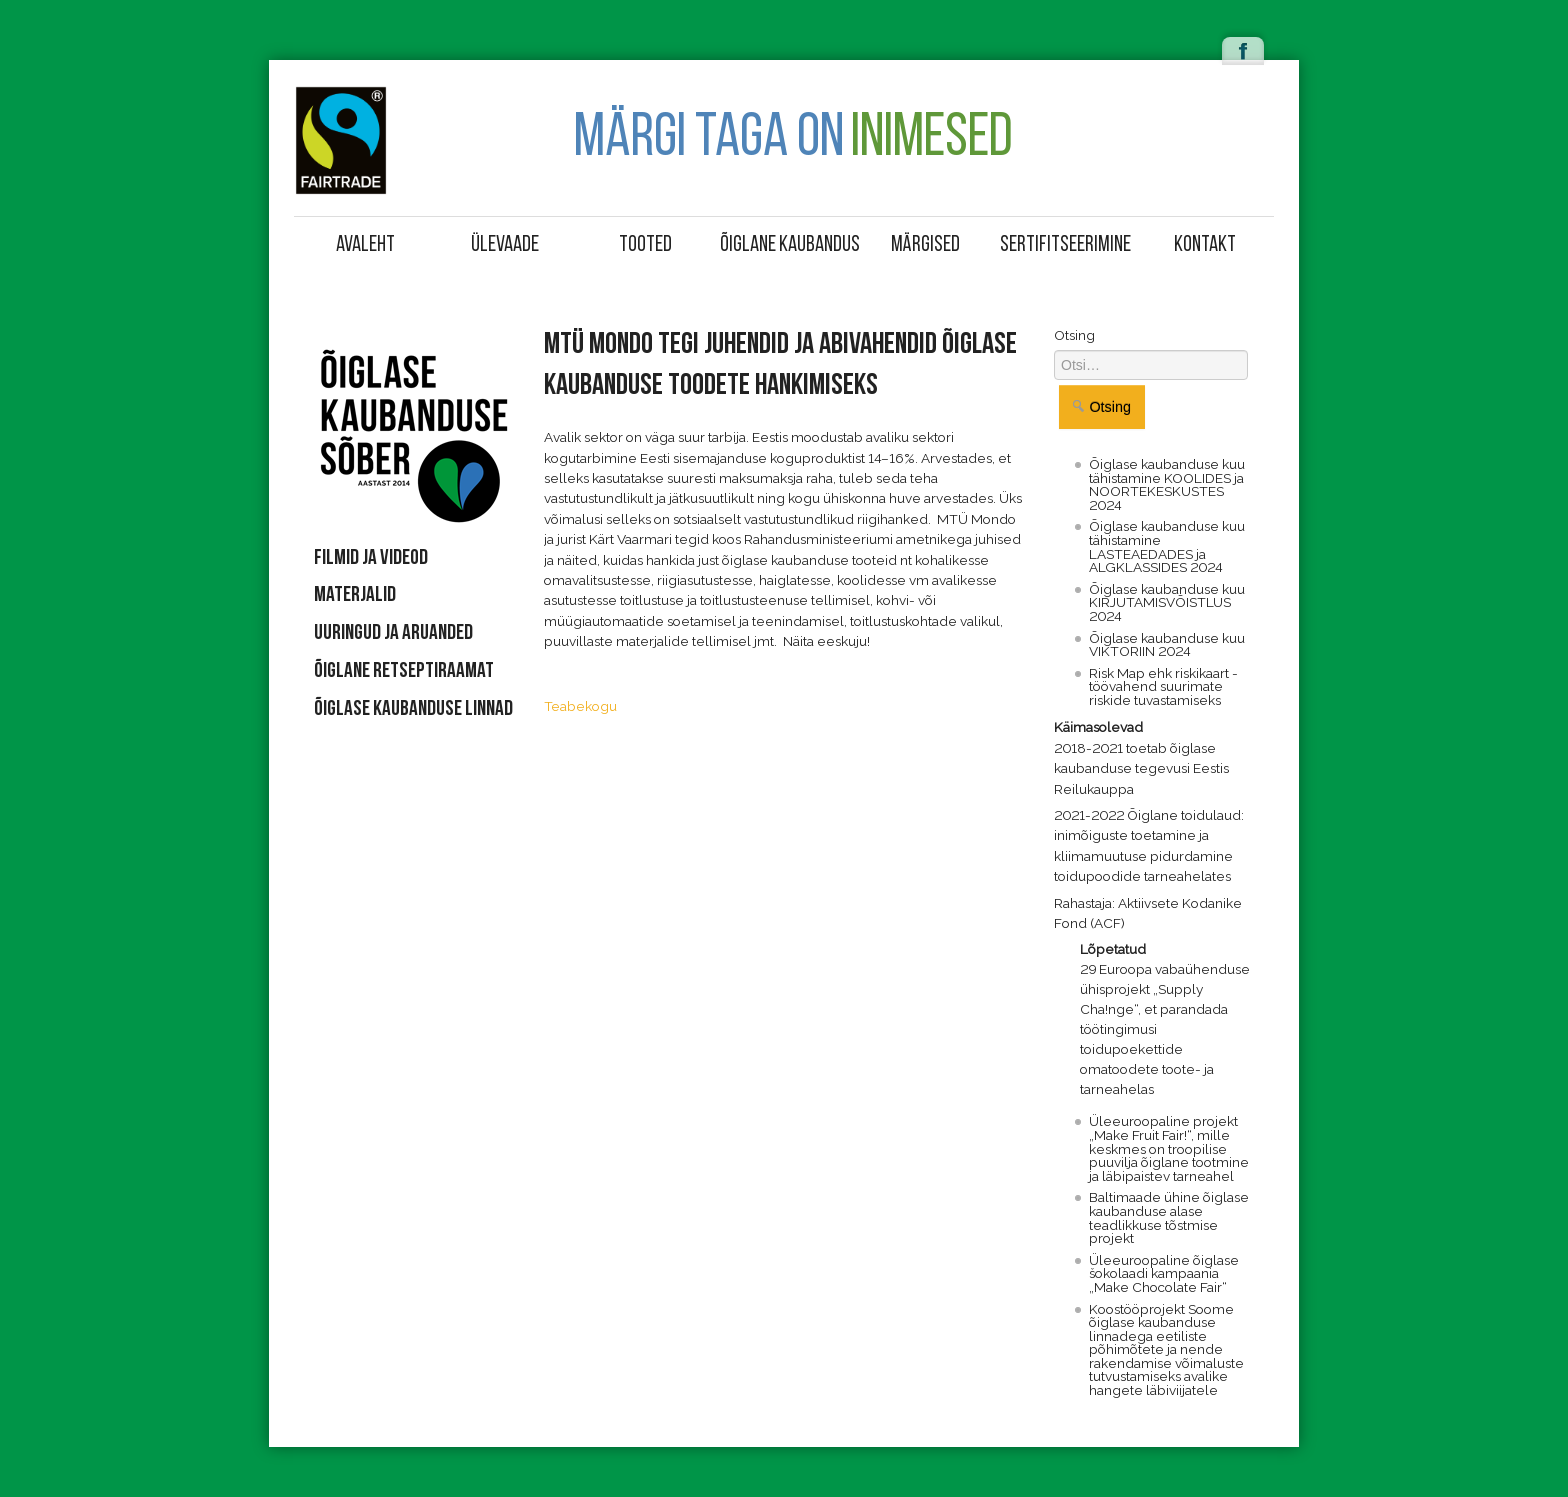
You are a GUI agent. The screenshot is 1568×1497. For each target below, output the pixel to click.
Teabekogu (580, 706)
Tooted (645, 245)
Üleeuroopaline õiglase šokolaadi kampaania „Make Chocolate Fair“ (1164, 1273)
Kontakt (1205, 245)
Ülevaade (505, 245)
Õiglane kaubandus (787, 245)
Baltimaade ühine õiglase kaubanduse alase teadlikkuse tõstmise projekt (1169, 1217)
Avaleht (365, 245)
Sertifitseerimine (1065, 245)
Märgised (925, 245)
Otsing (1074, 335)
